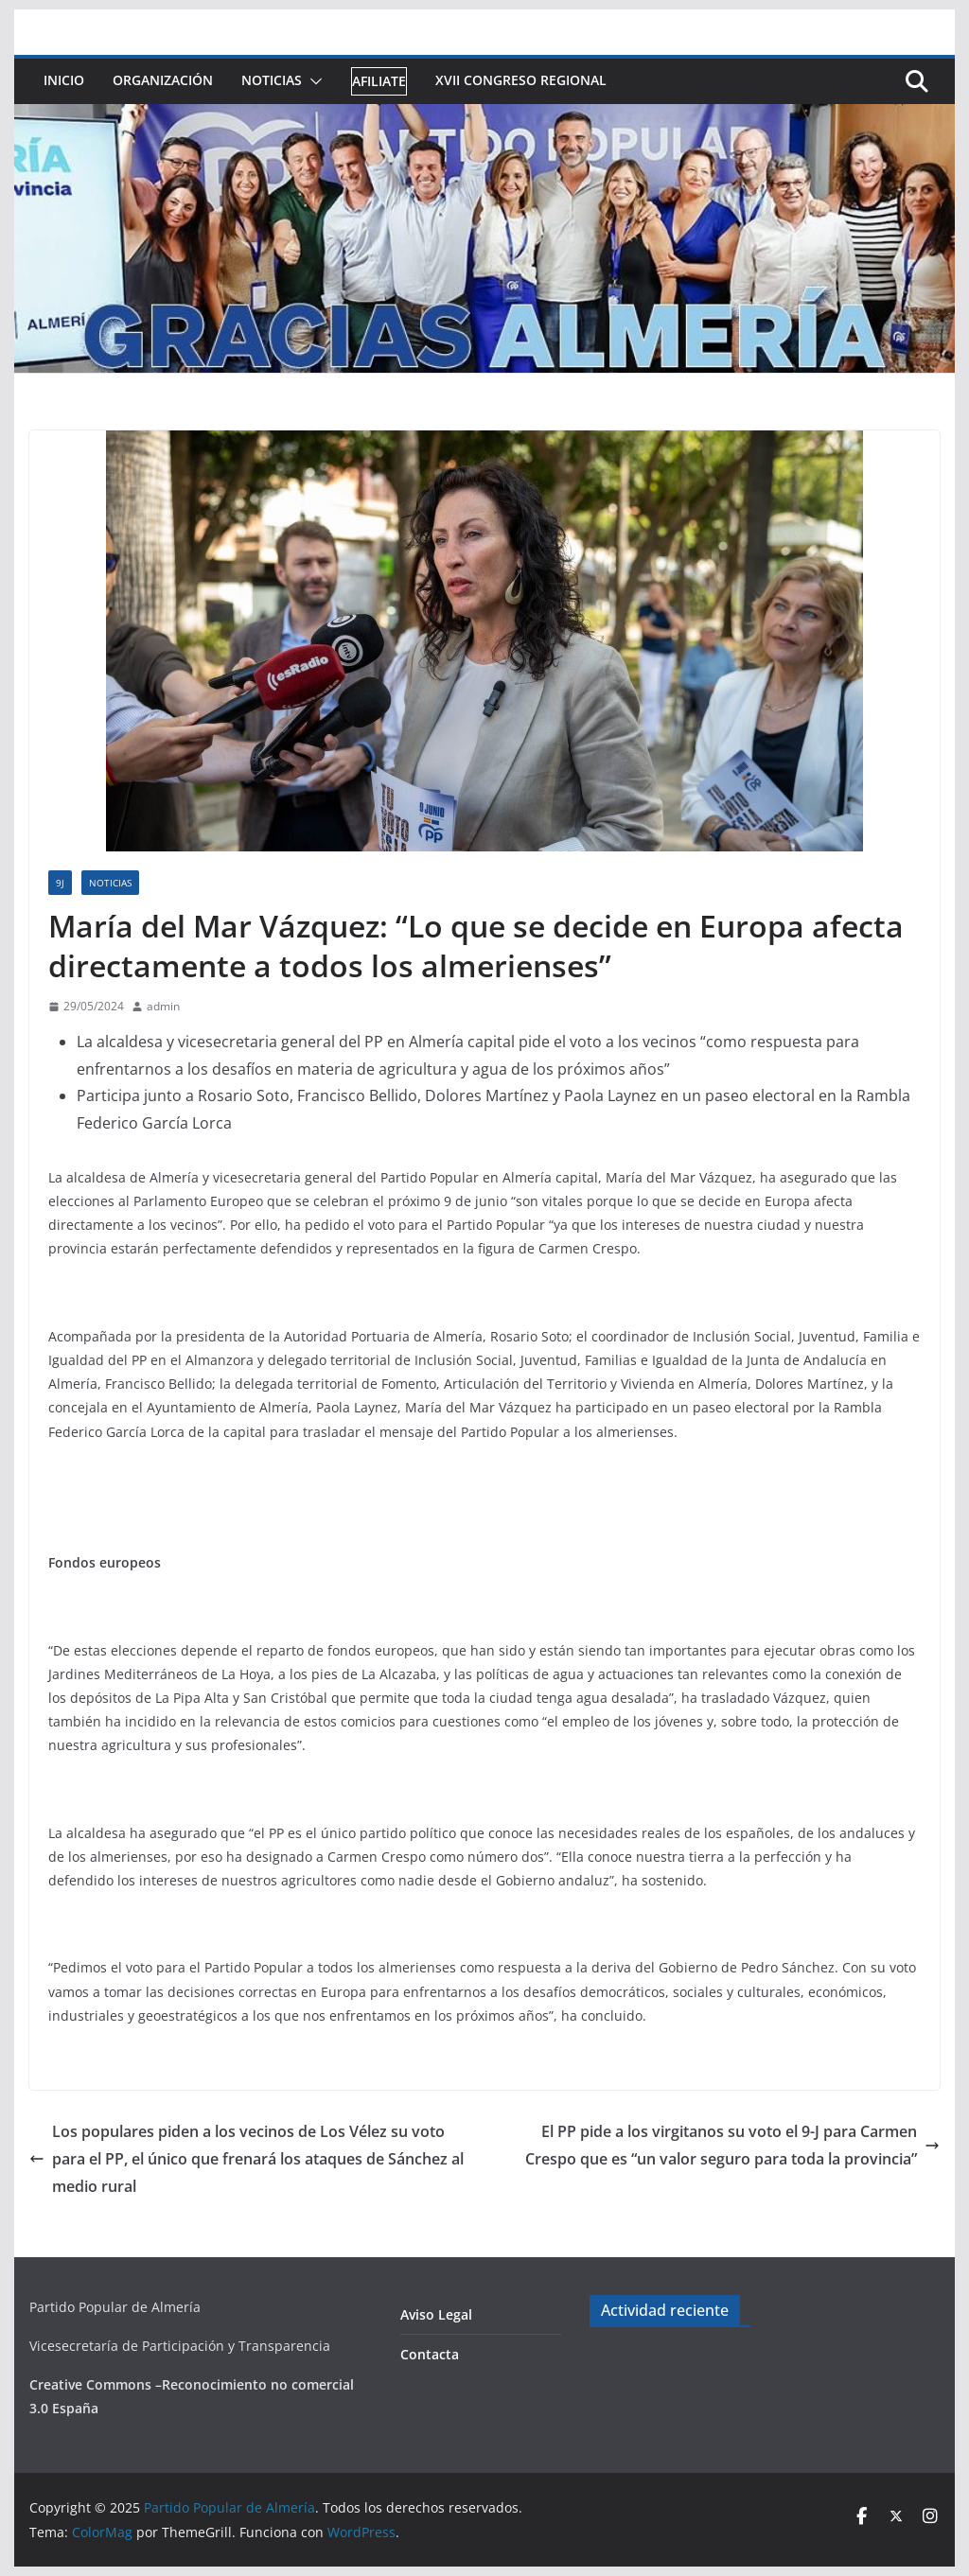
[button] (312, 81)
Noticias (271, 80)
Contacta (429, 2354)
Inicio (64, 80)
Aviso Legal (436, 2314)
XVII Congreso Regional (521, 80)
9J (60, 882)
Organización (163, 80)
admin (163, 1006)
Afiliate (379, 81)
